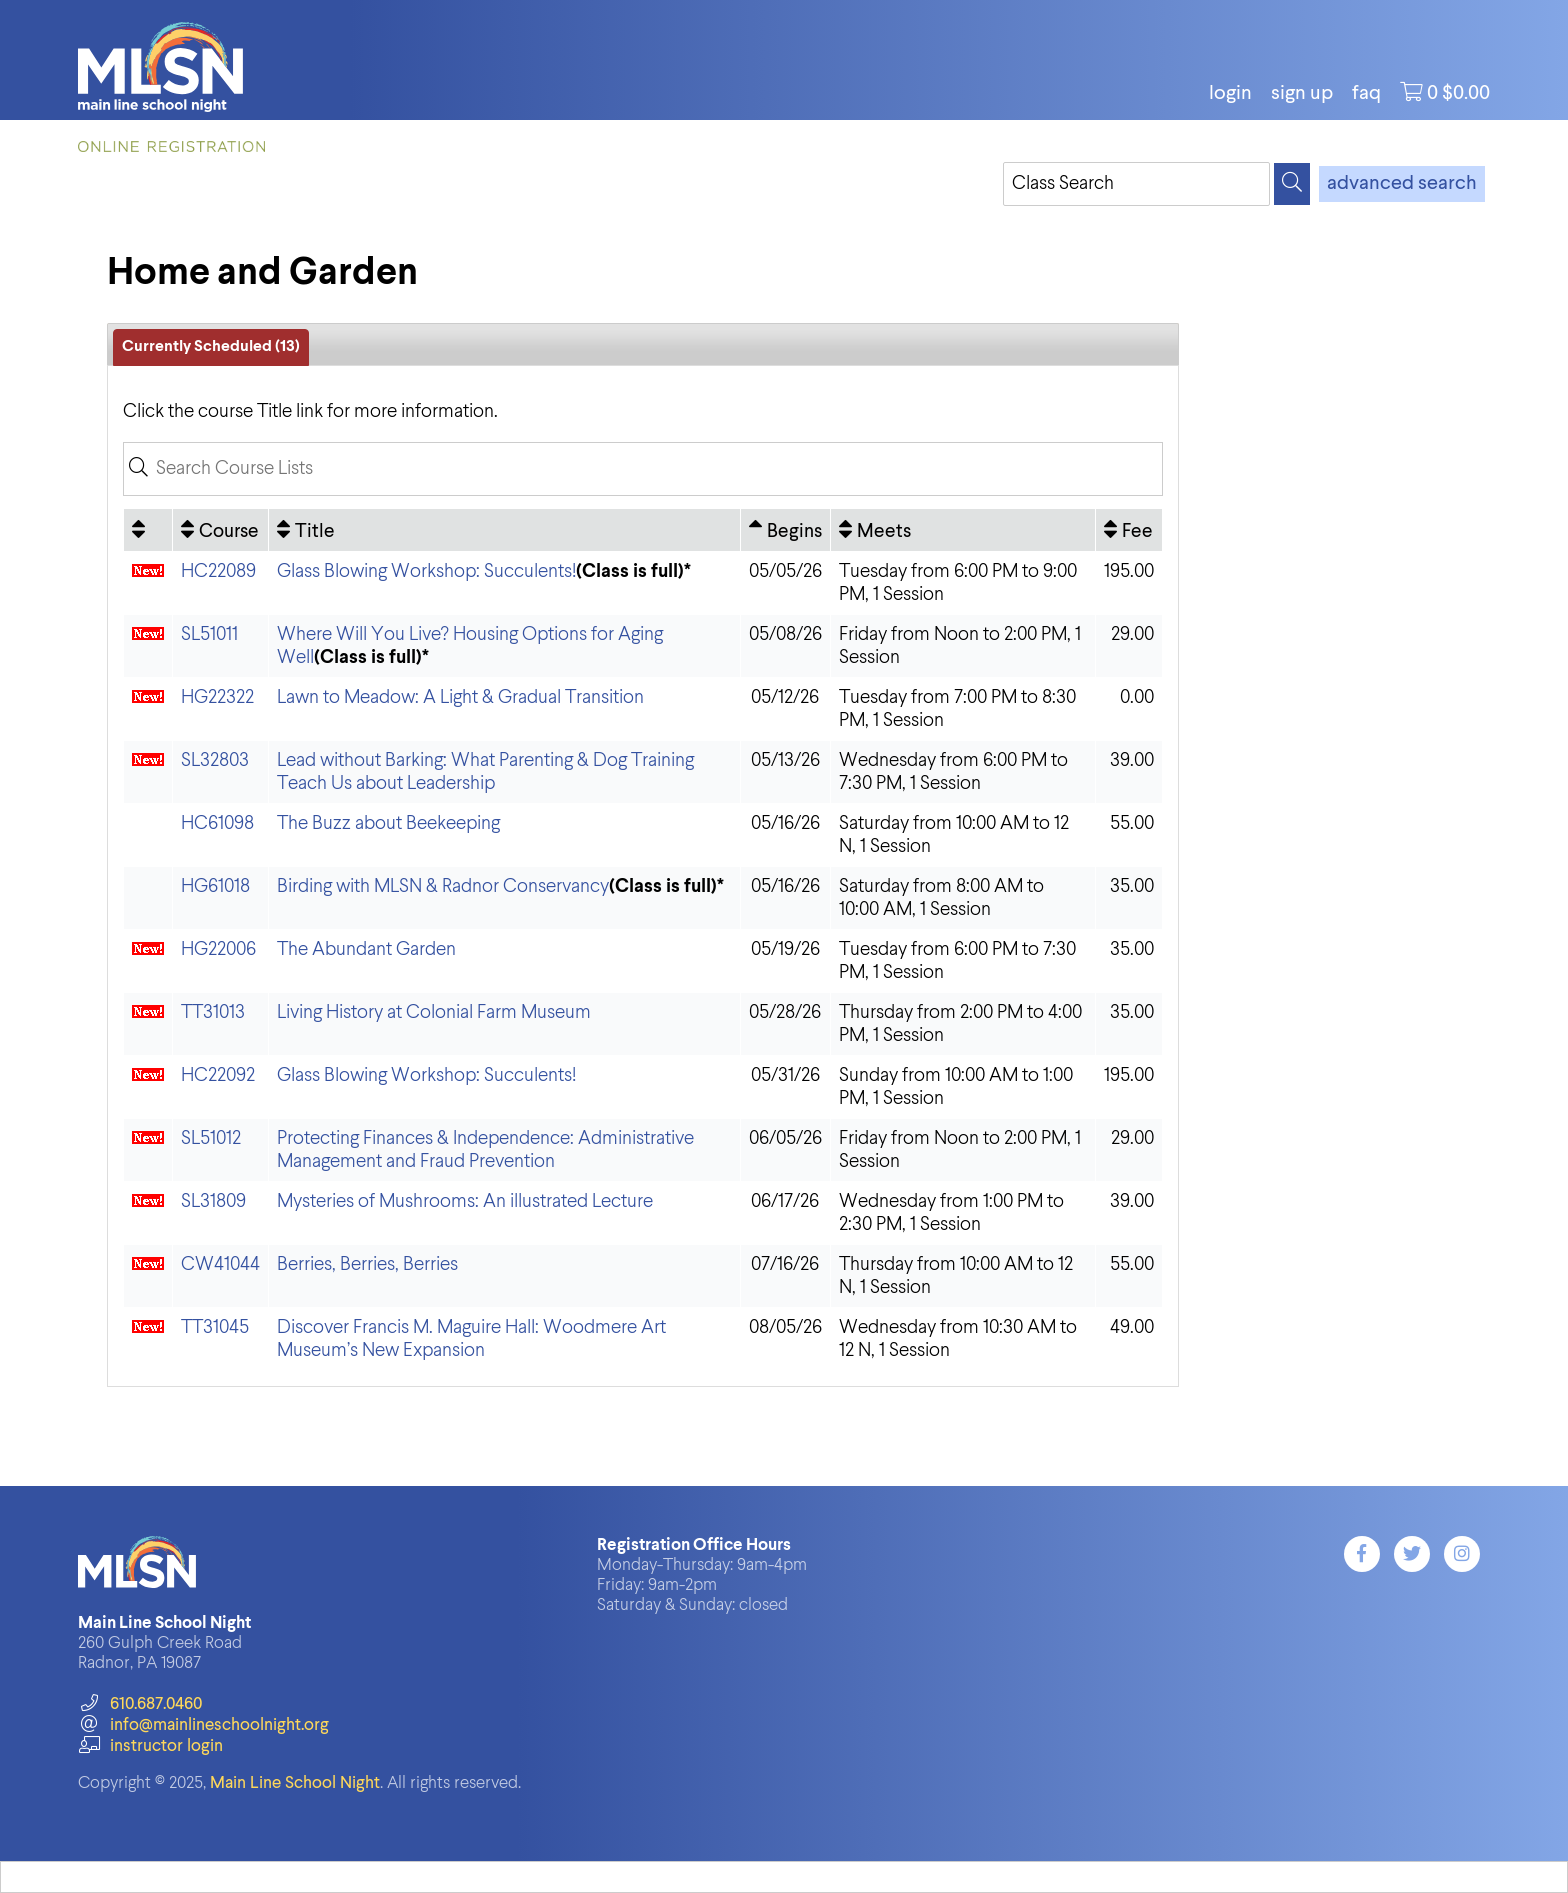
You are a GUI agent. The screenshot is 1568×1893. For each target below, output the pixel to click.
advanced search (1402, 184)
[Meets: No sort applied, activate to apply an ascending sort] (963, 530)
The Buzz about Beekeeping (388, 823)
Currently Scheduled (211, 347)
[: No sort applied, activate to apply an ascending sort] (148, 530)
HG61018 (215, 886)
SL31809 (213, 1201)
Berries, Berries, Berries (367, 1264)
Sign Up (1302, 94)
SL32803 (215, 760)
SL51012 (211, 1138)
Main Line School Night (295, 1783)
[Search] (1292, 184)
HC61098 (217, 823)
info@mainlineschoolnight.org (203, 1725)
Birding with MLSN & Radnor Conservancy (443, 886)
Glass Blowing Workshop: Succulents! (426, 571)
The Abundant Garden (366, 949)
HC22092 (218, 1075)
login (1230, 94)
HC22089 (218, 571)
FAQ (1366, 94)
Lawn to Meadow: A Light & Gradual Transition (460, 697)
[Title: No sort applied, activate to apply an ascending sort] (504, 530)
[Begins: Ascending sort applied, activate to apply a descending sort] (785, 530)
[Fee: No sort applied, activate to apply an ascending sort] (1129, 530)
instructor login (150, 1746)
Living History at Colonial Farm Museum (434, 1012)
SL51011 (209, 634)
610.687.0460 (139, 1704)
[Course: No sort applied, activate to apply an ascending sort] (220, 530)
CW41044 (220, 1264)
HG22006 (218, 949)
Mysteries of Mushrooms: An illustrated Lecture (465, 1201)
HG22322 (217, 697)
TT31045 (215, 1327)
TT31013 (213, 1012)
